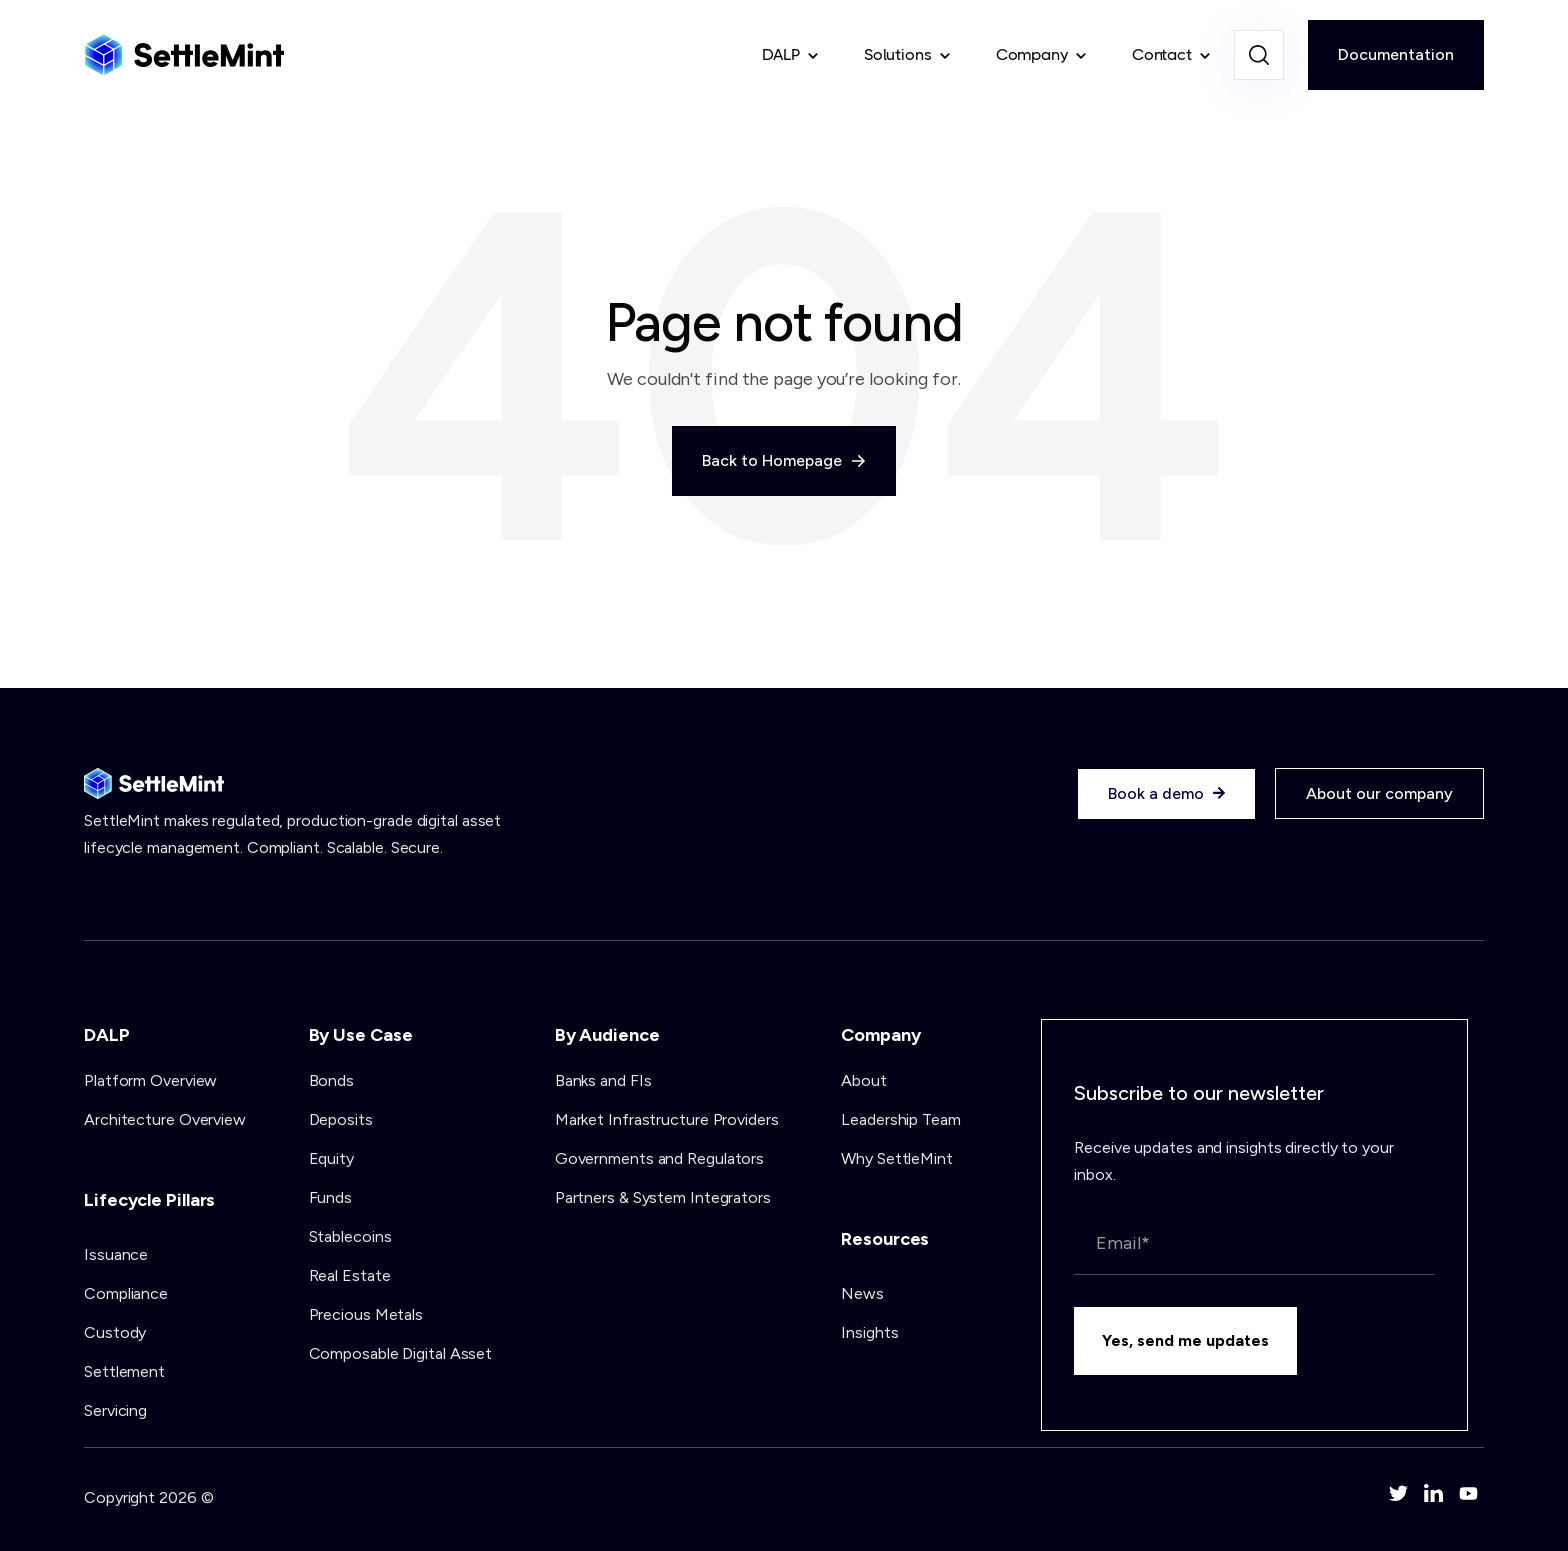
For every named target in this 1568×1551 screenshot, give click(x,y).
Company (1032, 54)
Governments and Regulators (659, 1158)
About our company (1379, 793)
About (864, 1080)
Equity (331, 1158)
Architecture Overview (165, 1119)
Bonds (332, 1080)
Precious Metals (366, 1314)
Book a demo (1166, 794)
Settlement (124, 1371)
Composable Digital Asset (401, 1353)
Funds (331, 1197)
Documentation (1396, 54)
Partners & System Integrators (663, 1197)
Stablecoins (350, 1236)
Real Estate (350, 1275)
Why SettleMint (897, 1158)
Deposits (341, 1119)
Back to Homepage (784, 460)
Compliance (126, 1293)
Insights (869, 1332)
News (862, 1293)
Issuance (116, 1254)
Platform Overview (150, 1080)
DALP (781, 54)
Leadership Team (901, 1119)
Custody (115, 1332)
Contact (1162, 54)
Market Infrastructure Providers (667, 1119)
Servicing (115, 1410)
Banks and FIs (603, 1080)
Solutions (898, 54)
